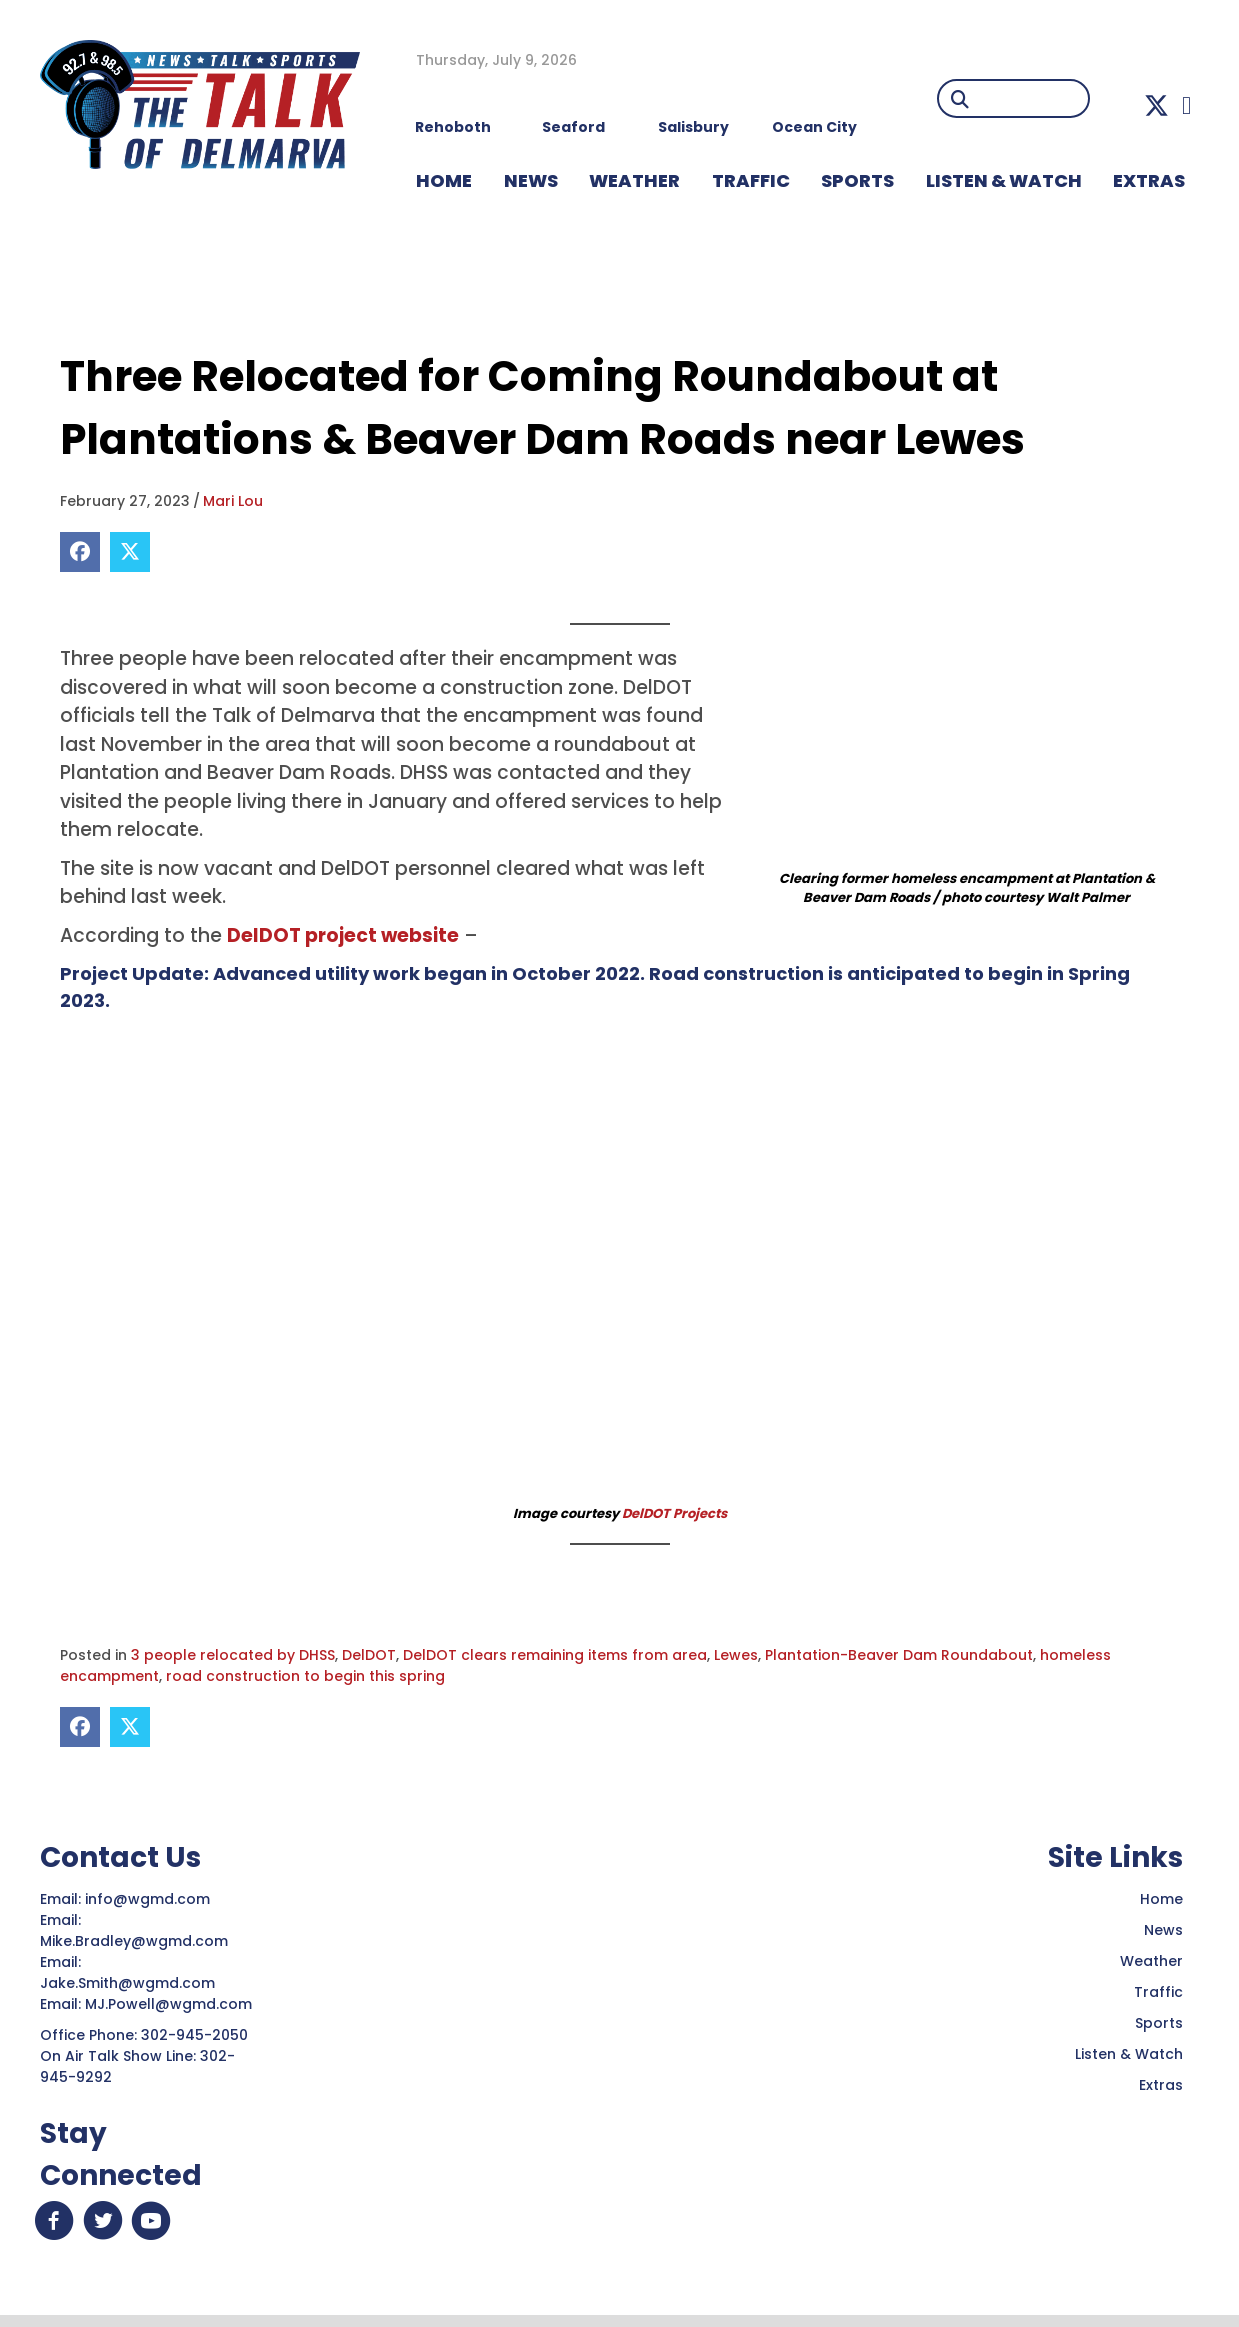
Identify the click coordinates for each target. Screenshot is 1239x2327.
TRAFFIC (751, 180)
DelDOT (369, 1655)
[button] (1156, 105)
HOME (444, 180)
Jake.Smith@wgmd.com (129, 1983)
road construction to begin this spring (305, 1676)
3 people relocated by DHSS (233, 1655)
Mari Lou (233, 501)
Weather (1151, 1961)
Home (1161, 1899)
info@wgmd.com (149, 1899)
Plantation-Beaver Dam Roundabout (899, 1655)
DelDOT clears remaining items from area (555, 1655)
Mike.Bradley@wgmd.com (134, 1941)
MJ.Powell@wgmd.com (172, 2004)
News (1163, 1930)
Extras (1161, 2085)
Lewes (736, 1655)
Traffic (1158, 1992)
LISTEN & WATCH (1004, 180)
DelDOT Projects (674, 1513)
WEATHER (634, 180)
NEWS (531, 180)
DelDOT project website (343, 935)
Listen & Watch (1129, 2054)
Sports (857, 180)
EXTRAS (1149, 180)
